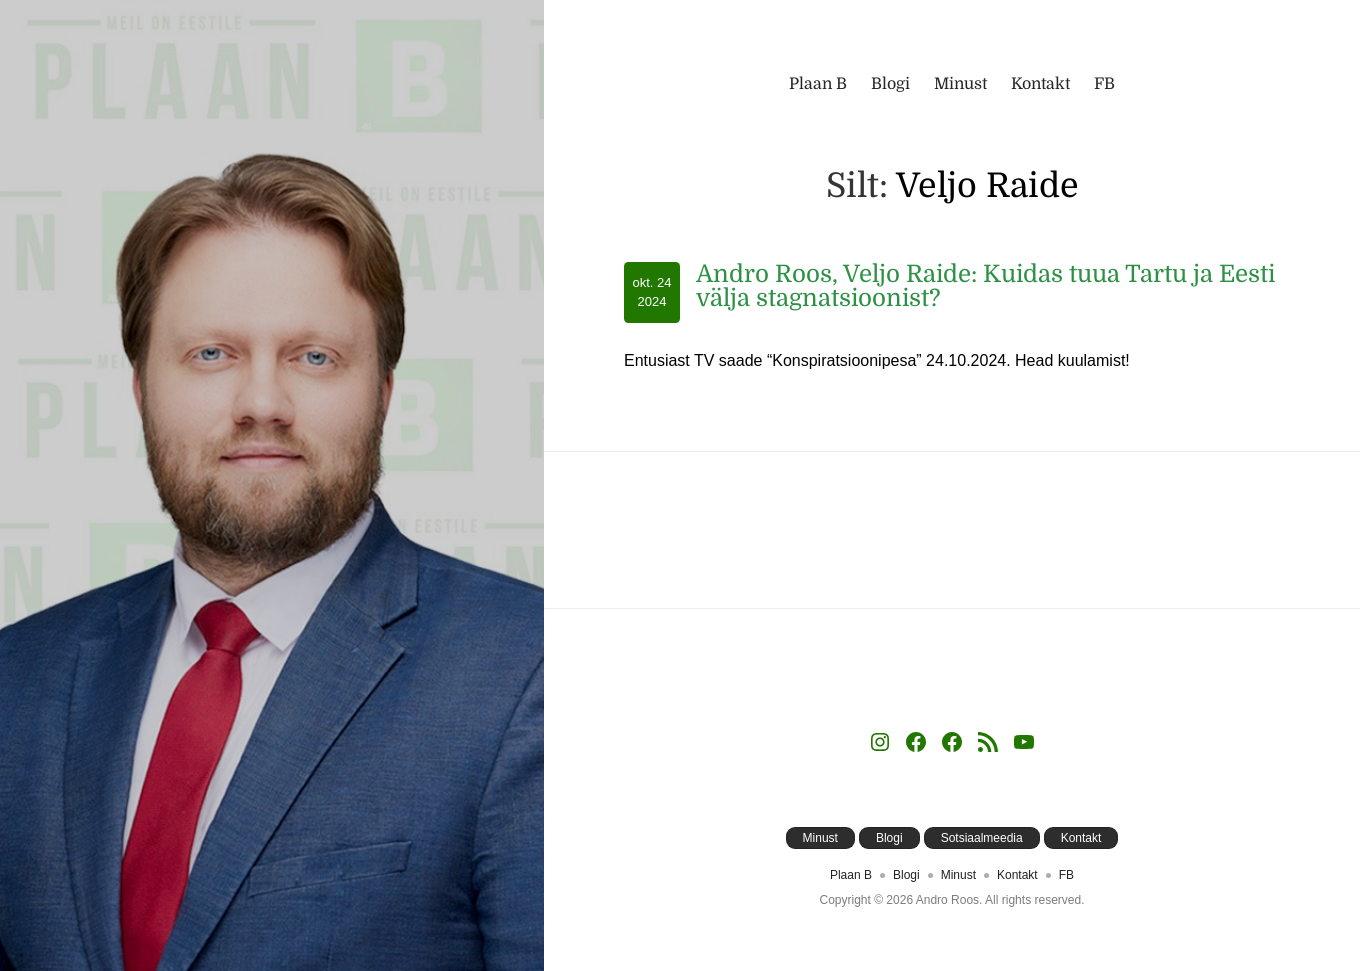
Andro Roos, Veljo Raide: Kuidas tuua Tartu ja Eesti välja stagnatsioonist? (985, 286)
